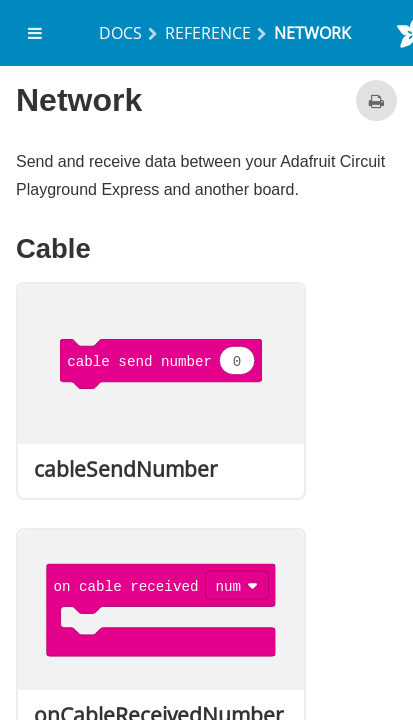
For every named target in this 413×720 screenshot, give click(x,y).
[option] (161, 391)
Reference (208, 33)
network (312, 33)
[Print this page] (376, 100)
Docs (120, 33)
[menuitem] (35, 33)
